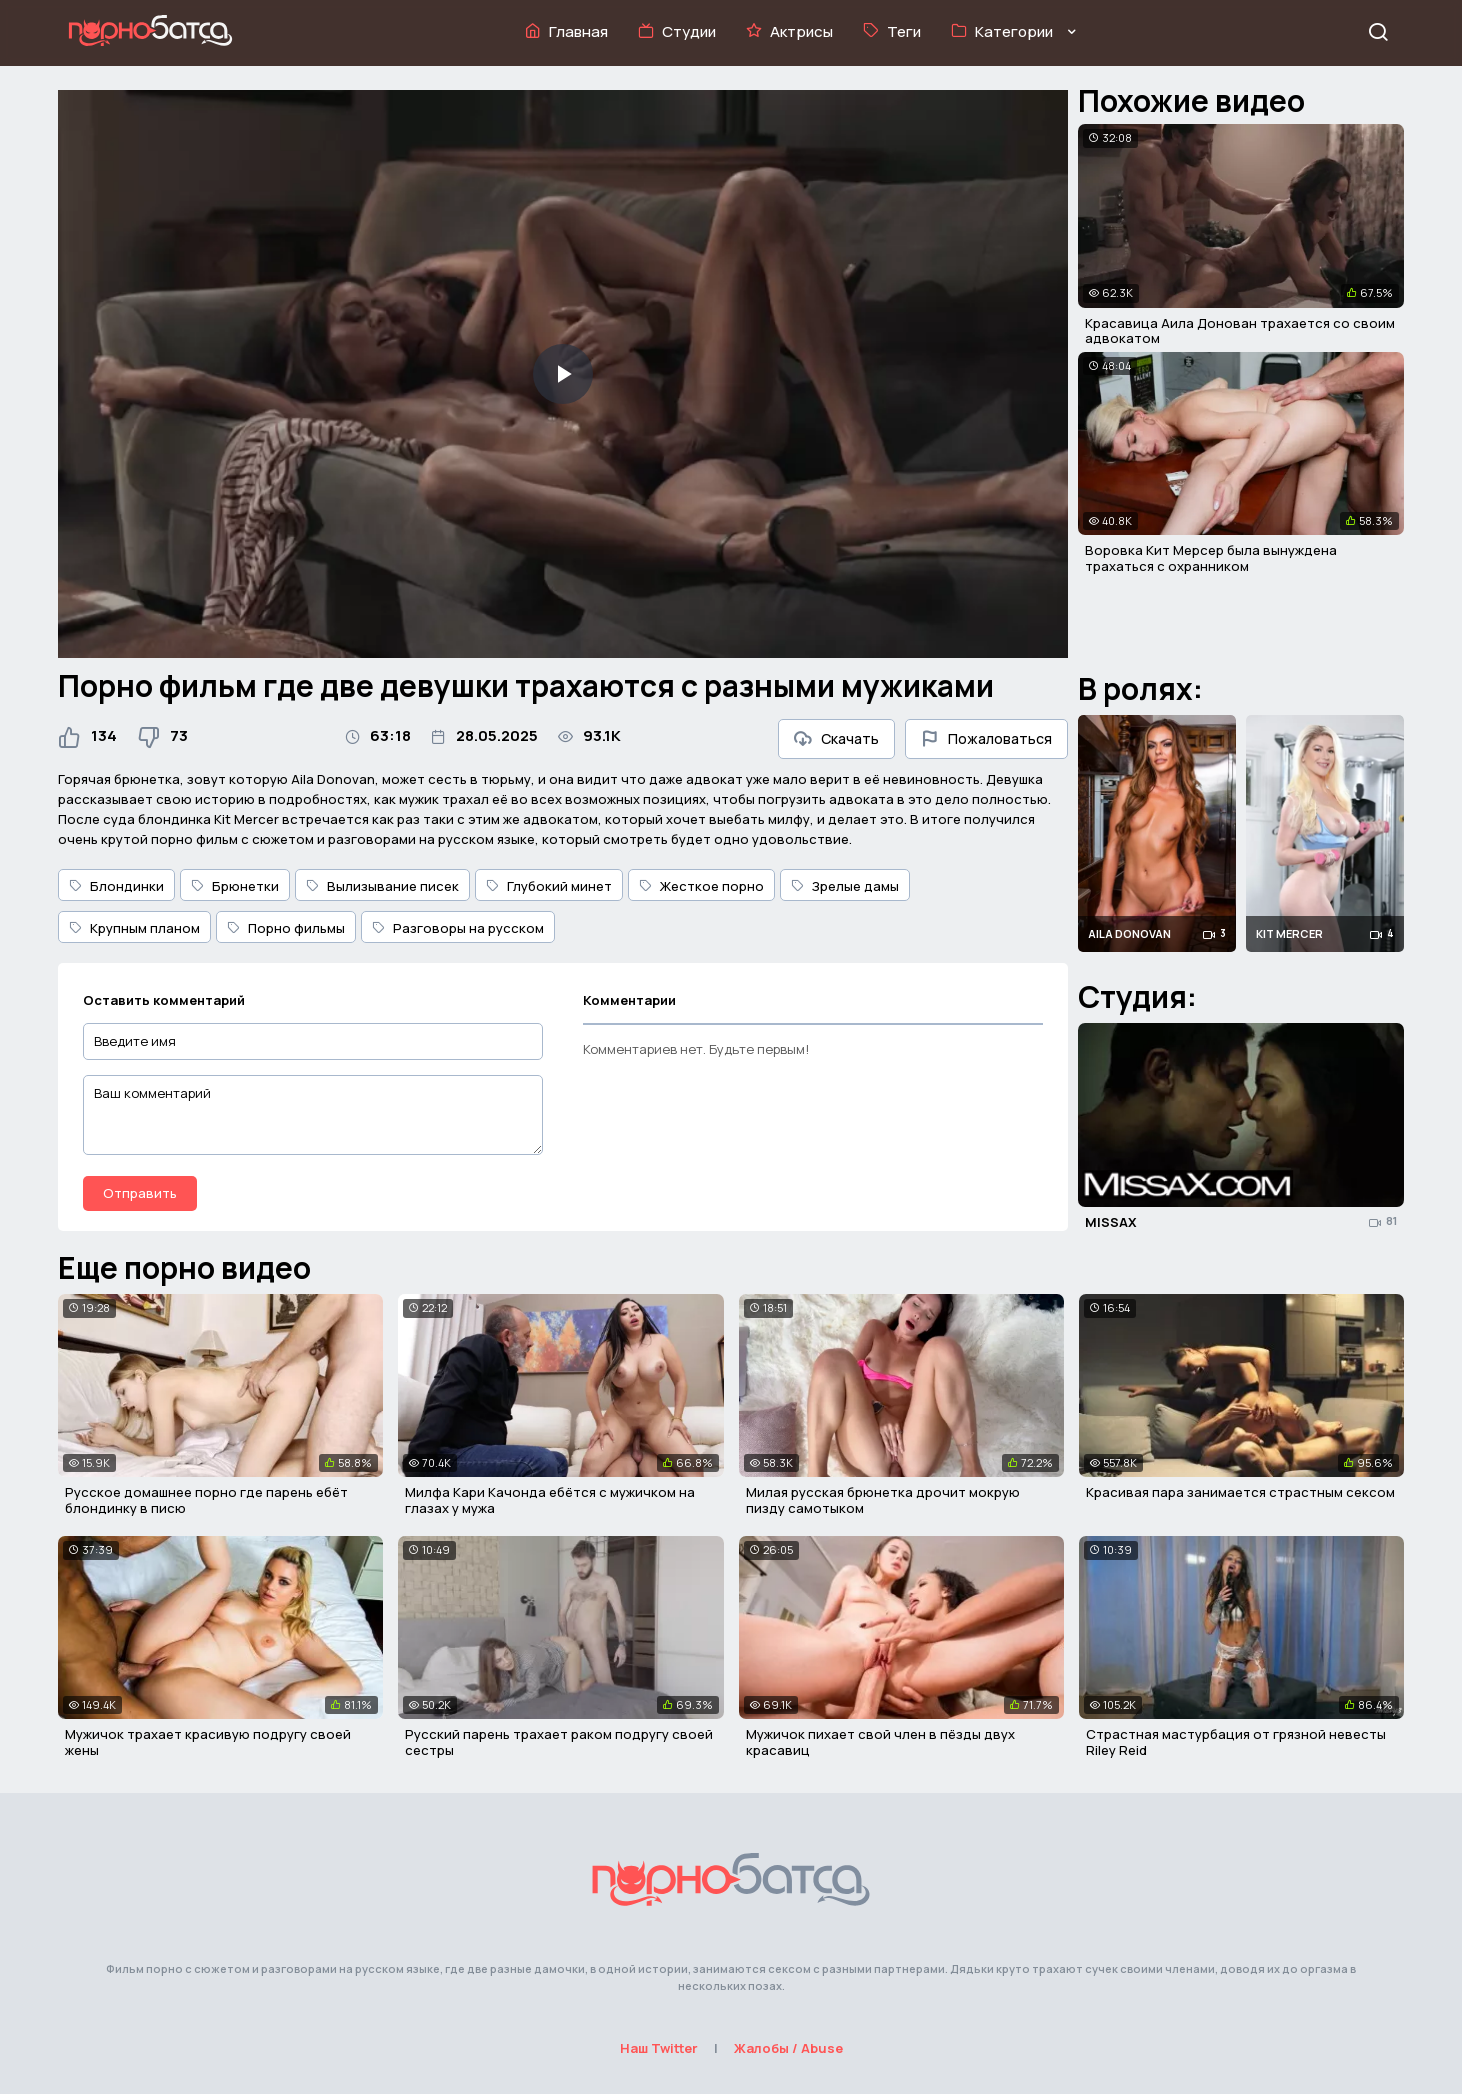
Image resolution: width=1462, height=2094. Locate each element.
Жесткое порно (701, 886)
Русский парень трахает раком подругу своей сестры (559, 1742)
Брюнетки (235, 886)
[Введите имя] (313, 1041)
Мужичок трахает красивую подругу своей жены (208, 1742)
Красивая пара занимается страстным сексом (1240, 1492)
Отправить (140, 1193)
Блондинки (116, 886)
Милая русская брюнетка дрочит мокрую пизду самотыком (883, 1500)
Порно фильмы (286, 928)
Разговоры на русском (458, 928)
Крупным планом (134, 928)
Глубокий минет (549, 886)
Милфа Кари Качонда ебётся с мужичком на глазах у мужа (550, 1500)
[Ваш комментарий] (313, 1115)
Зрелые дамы (845, 886)
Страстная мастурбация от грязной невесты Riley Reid (1236, 1742)
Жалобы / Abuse (788, 2048)
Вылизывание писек (382, 886)
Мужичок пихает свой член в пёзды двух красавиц (880, 1742)
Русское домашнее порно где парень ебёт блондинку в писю (206, 1500)
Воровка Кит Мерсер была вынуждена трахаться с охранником (1211, 558)
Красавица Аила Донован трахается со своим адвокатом (1240, 331)
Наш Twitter (659, 2048)
